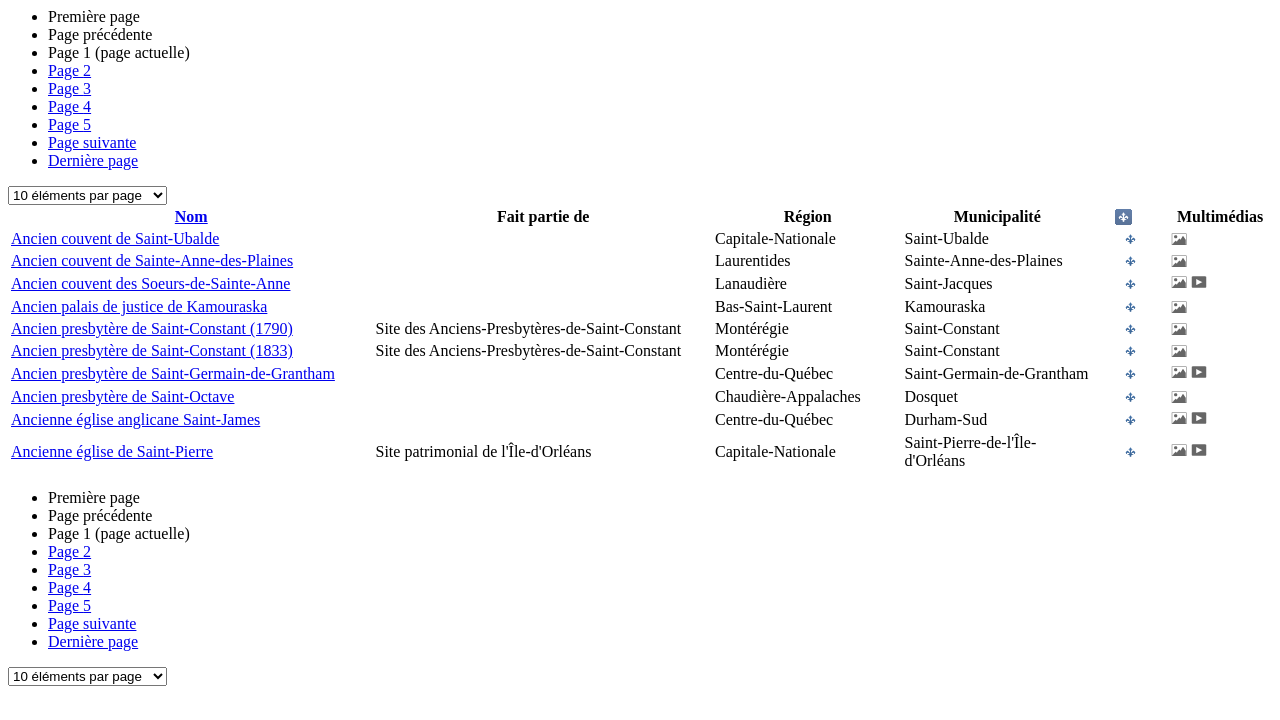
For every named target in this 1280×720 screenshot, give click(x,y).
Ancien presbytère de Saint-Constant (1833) (152, 350)
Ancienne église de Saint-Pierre (112, 451)
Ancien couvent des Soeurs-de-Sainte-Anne (150, 283)
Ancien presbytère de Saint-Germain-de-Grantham (173, 373)
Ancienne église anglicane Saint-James (135, 419)
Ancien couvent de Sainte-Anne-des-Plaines (152, 260)
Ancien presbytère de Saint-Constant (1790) (152, 328)
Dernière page (93, 160)
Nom (191, 216)
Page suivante (92, 142)
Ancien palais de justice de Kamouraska (139, 306)
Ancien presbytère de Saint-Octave (122, 396)
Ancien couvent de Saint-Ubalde (115, 238)
